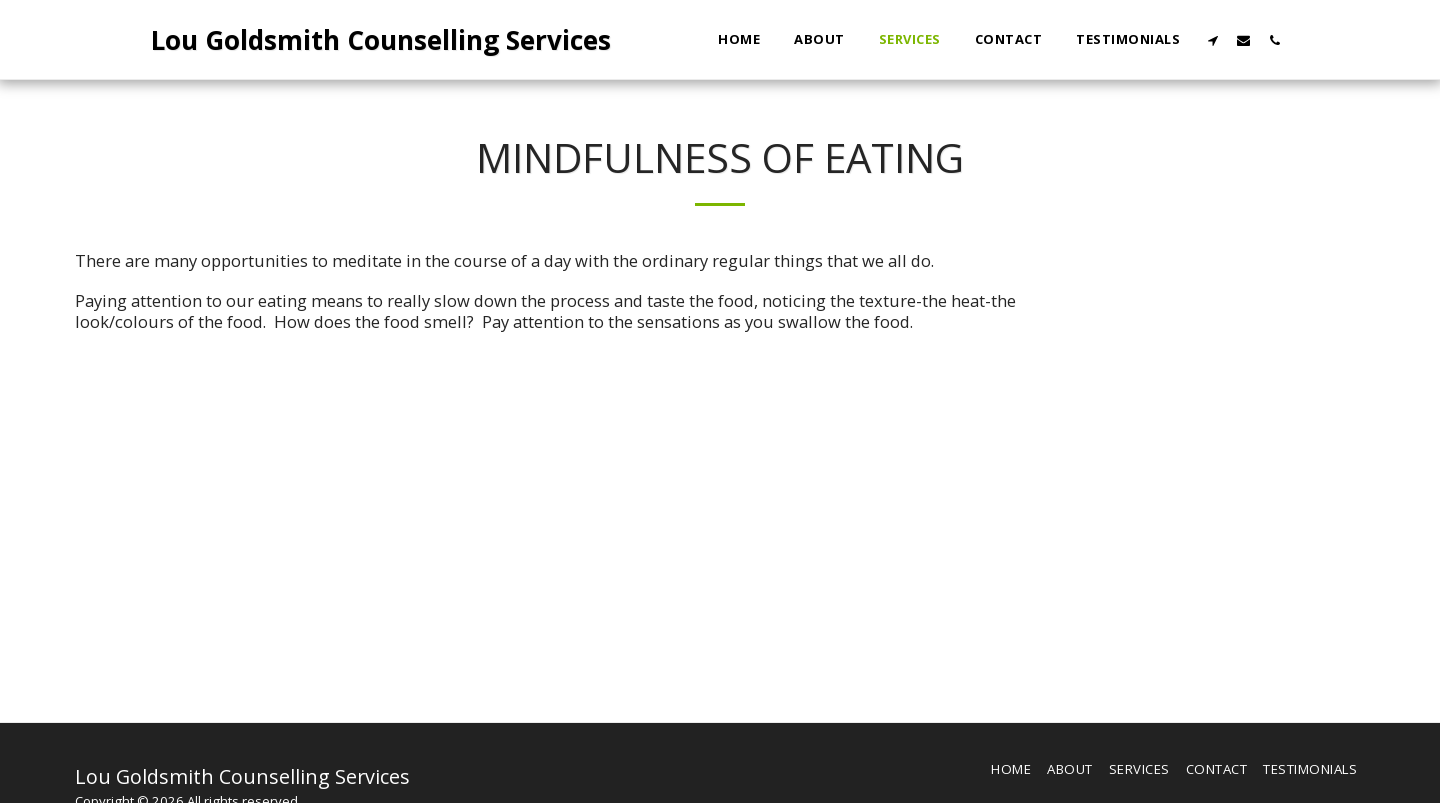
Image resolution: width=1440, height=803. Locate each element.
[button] (1212, 40)
